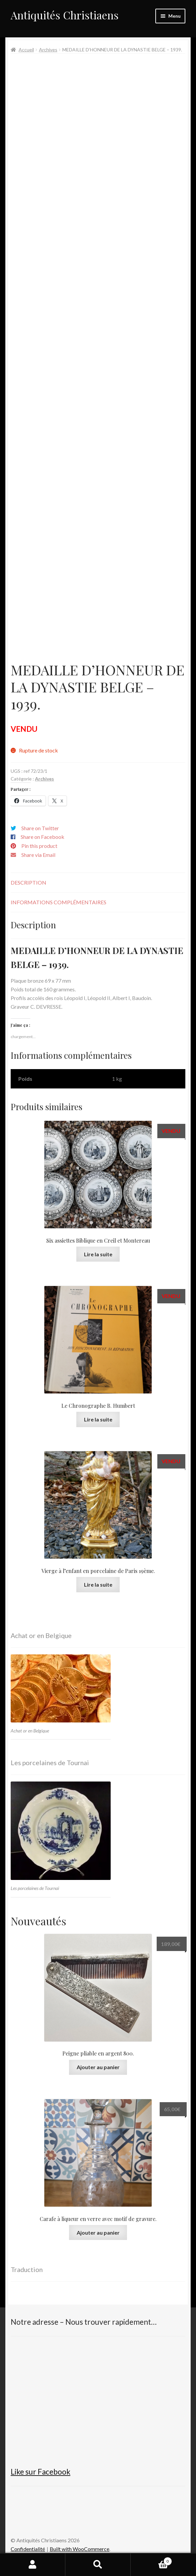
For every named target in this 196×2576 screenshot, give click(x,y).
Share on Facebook (42, 837)
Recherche (98, 2564)
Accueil (26, 49)
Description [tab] (28, 882)
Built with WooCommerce (79, 2549)
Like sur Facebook (40, 2471)
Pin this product (39, 846)
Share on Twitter (40, 828)
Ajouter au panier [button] (98, 2067)
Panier (151, 2560)
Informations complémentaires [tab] (58, 902)
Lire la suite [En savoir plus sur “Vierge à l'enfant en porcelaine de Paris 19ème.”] (98, 1584)
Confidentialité (28, 2549)
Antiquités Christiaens (65, 15)
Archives (48, 49)
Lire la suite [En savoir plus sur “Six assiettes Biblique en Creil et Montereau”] (98, 1254)
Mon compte (32, 2564)
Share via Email (38, 855)
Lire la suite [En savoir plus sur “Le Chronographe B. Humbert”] (98, 1419)
